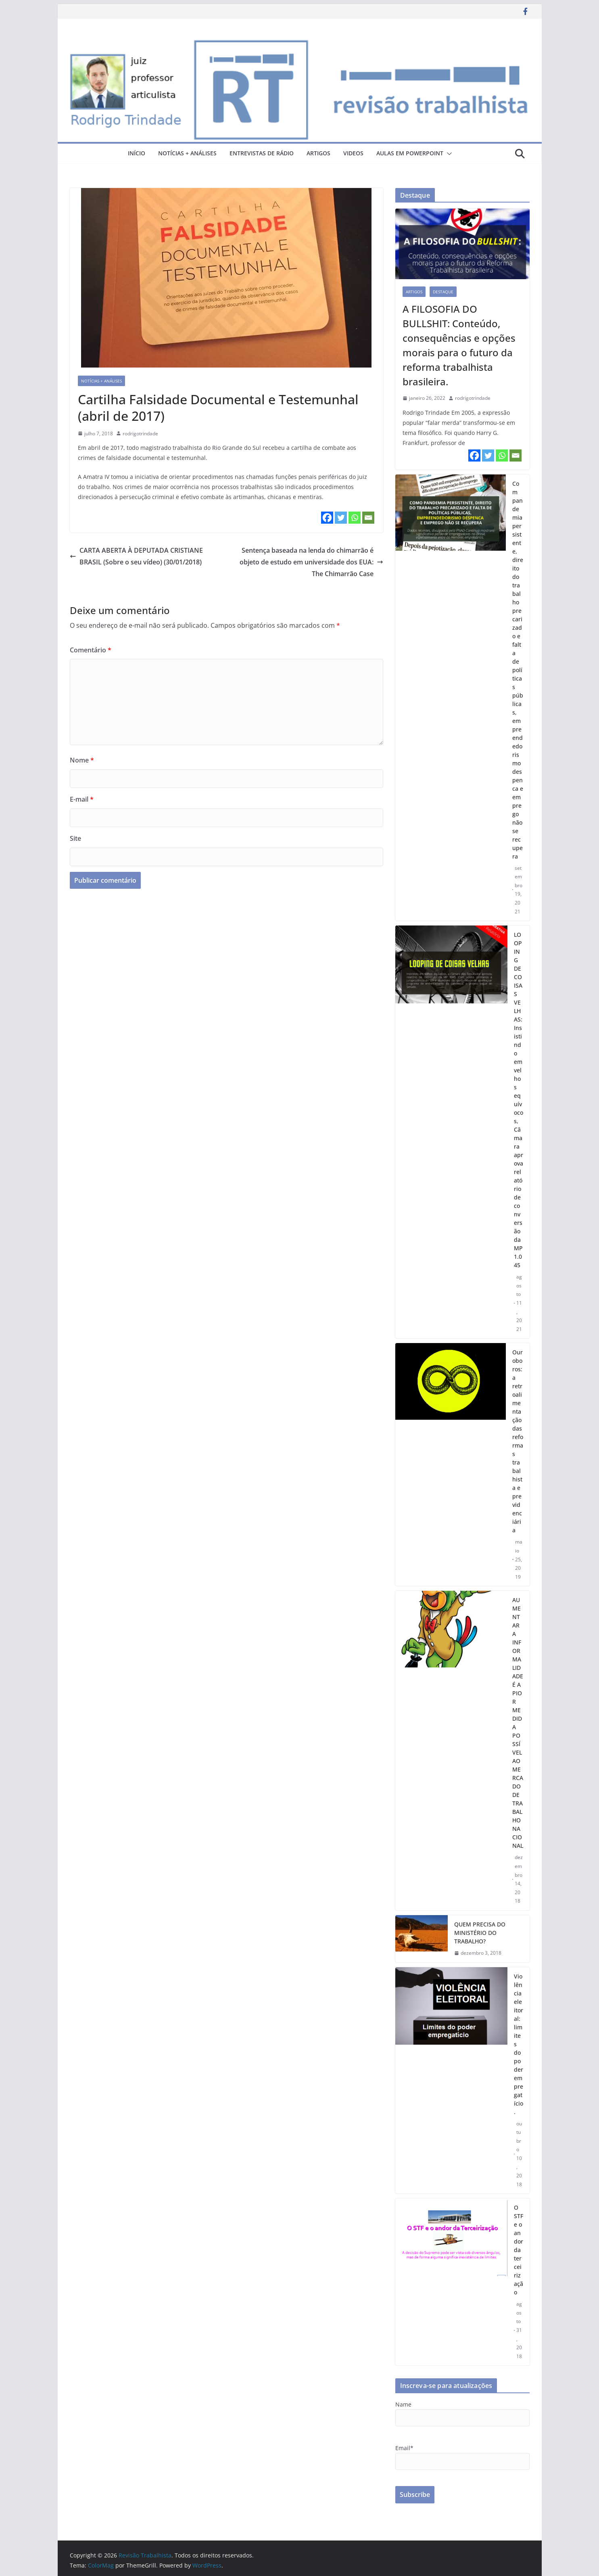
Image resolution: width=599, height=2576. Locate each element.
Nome (82, 760)
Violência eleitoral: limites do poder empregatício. (518, 2044)
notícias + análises (187, 153)
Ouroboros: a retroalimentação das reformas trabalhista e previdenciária (517, 1441)
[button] (447, 154)
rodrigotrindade (140, 433)
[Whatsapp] (355, 518)
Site (75, 838)
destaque (443, 292)
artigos (318, 153)
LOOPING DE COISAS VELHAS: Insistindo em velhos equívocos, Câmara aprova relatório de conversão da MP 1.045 (518, 1100)
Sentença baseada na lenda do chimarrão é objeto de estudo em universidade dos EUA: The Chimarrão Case (311, 562)
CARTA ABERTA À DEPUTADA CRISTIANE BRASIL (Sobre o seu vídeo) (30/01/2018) (136, 556)
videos (353, 153)
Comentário (90, 650)
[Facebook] (327, 518)
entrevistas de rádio (262, 153)
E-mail (82, 799)
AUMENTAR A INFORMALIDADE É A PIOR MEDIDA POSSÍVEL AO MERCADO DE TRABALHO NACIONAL (517, 1722)
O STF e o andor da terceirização (518, 2250)
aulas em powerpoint (409, 153)
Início (136, 153)
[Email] (368, 518)
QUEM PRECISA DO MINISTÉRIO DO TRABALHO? (479, 1932)
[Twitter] (341, 518)
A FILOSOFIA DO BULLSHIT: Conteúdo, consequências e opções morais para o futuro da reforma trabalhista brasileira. (459, 345)
